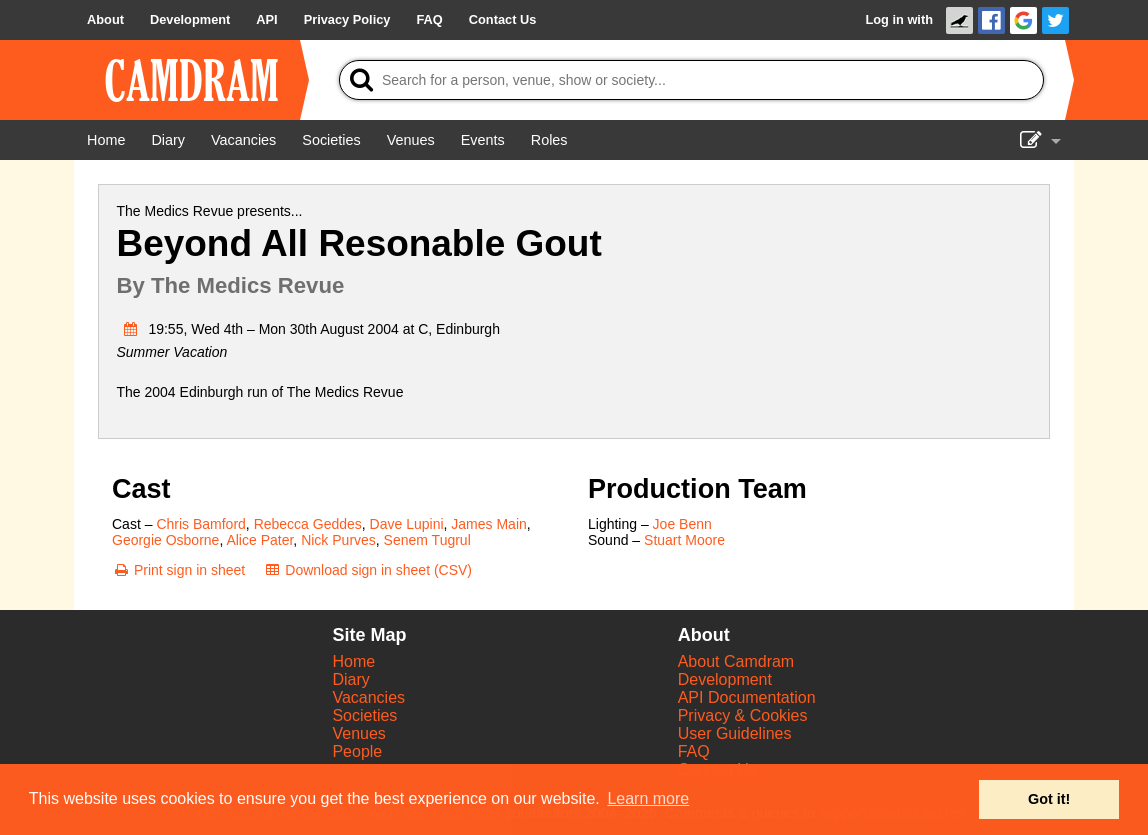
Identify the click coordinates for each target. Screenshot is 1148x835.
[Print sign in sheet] (178, 570)
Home (353, 661)
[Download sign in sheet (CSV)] (367, 570)
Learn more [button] (648, 798)
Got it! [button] (1049, 799)
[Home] (106, 140)
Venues (358, 733)
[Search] (691, 80)
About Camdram (736, 661)
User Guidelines (735, 733)
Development (725, 679)
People (357, 751)
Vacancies (368, 697)
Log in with (899, 19)
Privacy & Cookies (743, 715)
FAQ (694, 751)
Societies (364, 715)
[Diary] (168, 140)
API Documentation (747, 697)
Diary (350, 679)
